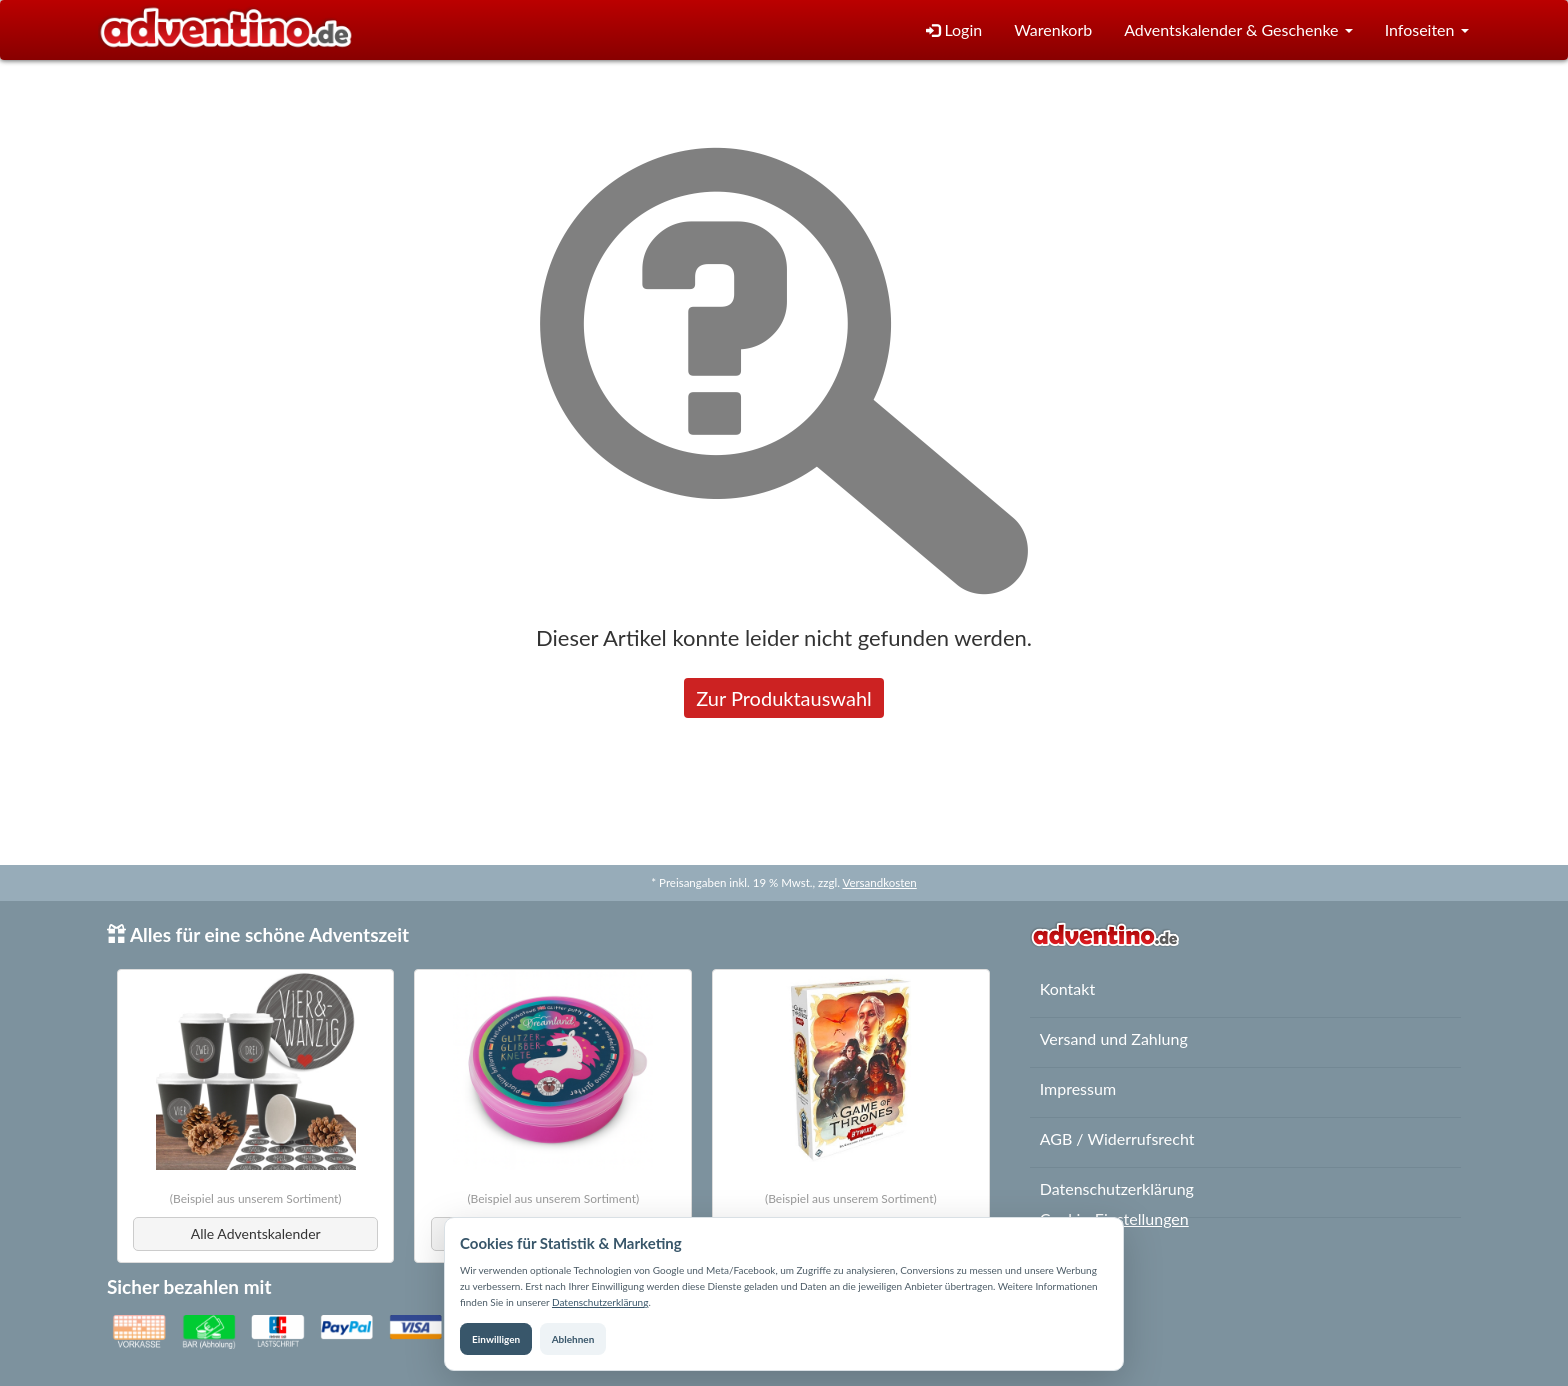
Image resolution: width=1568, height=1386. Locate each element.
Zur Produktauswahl (784, 698)
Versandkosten (879, 882)
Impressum (1078, 1088)
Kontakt (1067, 988)
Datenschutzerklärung (600, 1302)
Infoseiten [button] (1427, 29)
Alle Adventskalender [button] (256, 1233)
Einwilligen (496, 1339)
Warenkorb (1053, 29)
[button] (1238, 30)
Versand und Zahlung (1114, 1038)
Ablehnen (573, 1339)
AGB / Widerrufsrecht (1117, 1138)
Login (954, 29)
